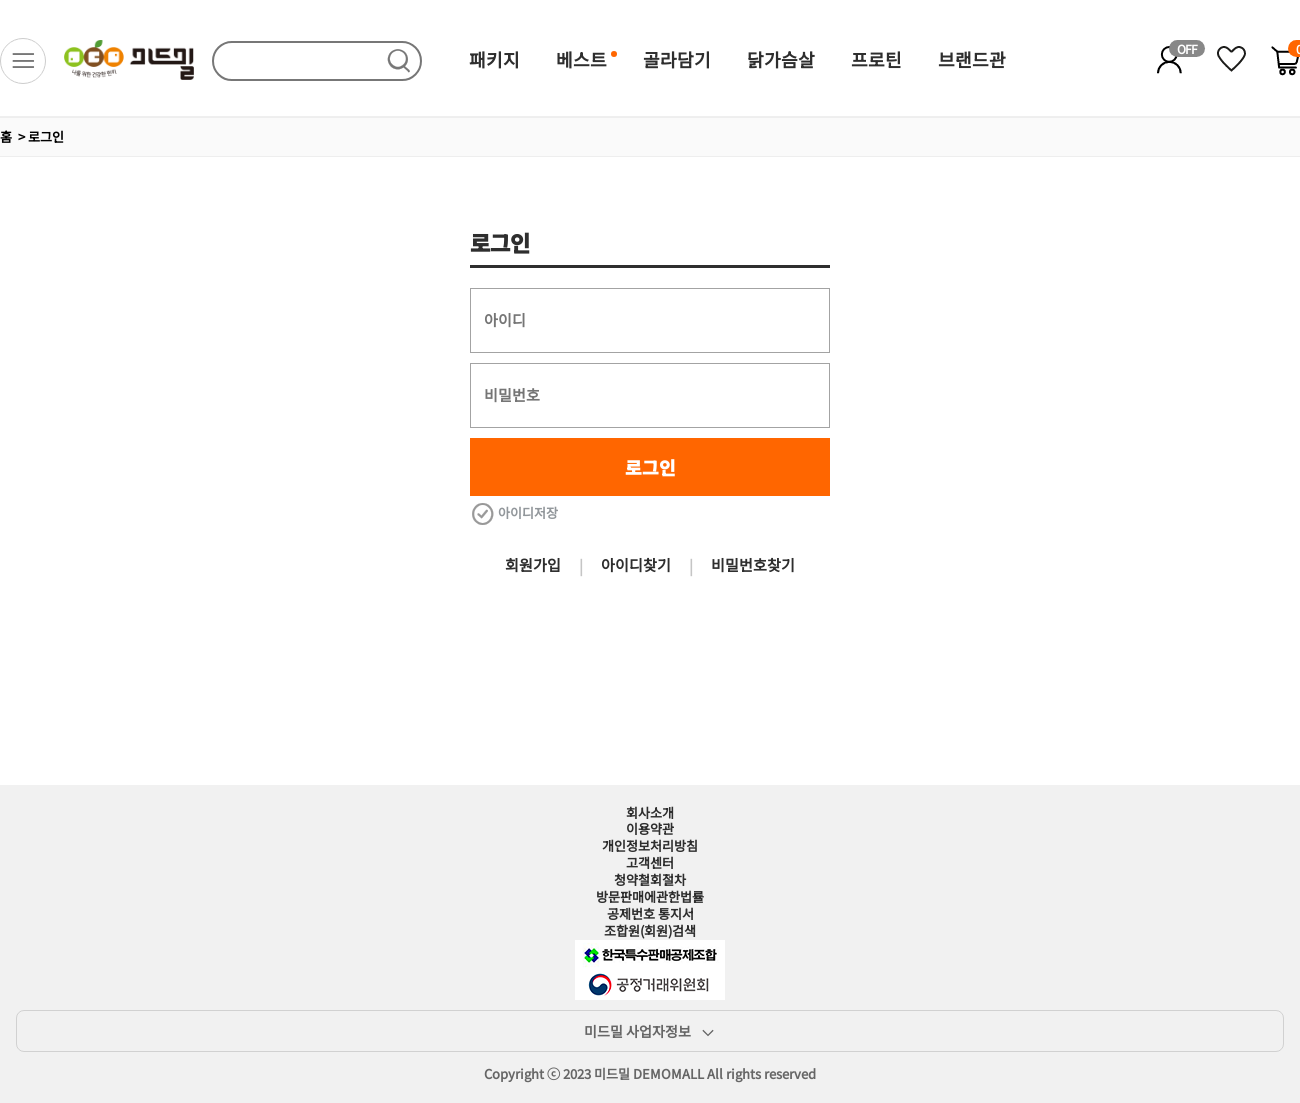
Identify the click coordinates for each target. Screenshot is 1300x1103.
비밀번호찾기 (753, 564)
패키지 (494, 59)
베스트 (581, 59)
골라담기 (677, 59)
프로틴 (876, 59)
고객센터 (650, 862)
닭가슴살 (781, 59)
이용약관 (650, 828)
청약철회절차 (650, 879)
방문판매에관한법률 (650, 896)
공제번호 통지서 (650, 913)
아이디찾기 (636, 564)
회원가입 (533, 564)
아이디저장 (514, 513)
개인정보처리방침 (650, 845)
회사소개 (650, 812)
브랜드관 (972, 59)
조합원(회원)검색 (650, 930)
